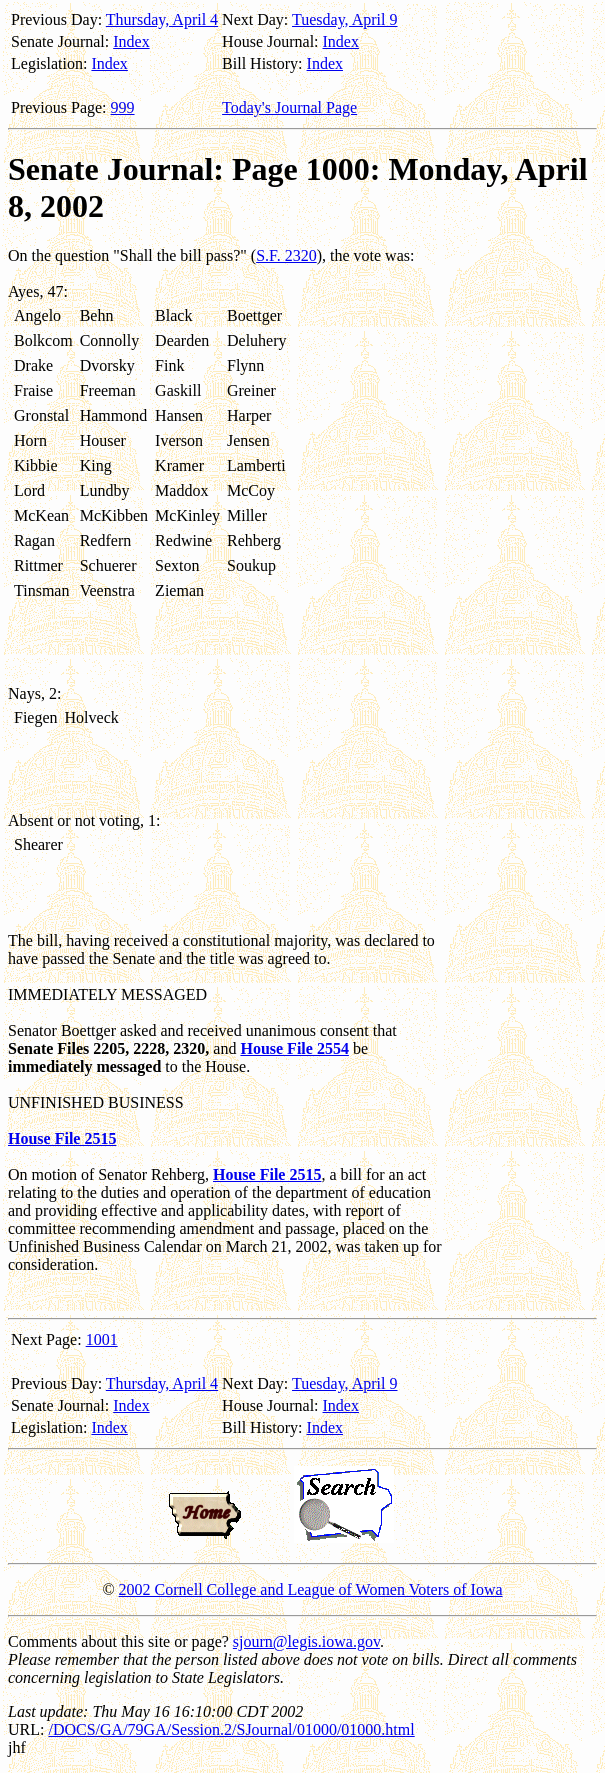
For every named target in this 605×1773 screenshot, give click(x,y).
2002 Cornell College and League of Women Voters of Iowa (311, 1589)
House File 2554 (294, 1048)
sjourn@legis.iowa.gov (306, 1641)
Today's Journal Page (289, 107)
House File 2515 (62, 1138)
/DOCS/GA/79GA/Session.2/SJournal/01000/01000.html (231, 1729)
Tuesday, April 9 (345, 19)
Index (131, 41)
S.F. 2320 (286, 255)
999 (123, 107)
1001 (102, 1339)
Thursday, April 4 (162, 19)
